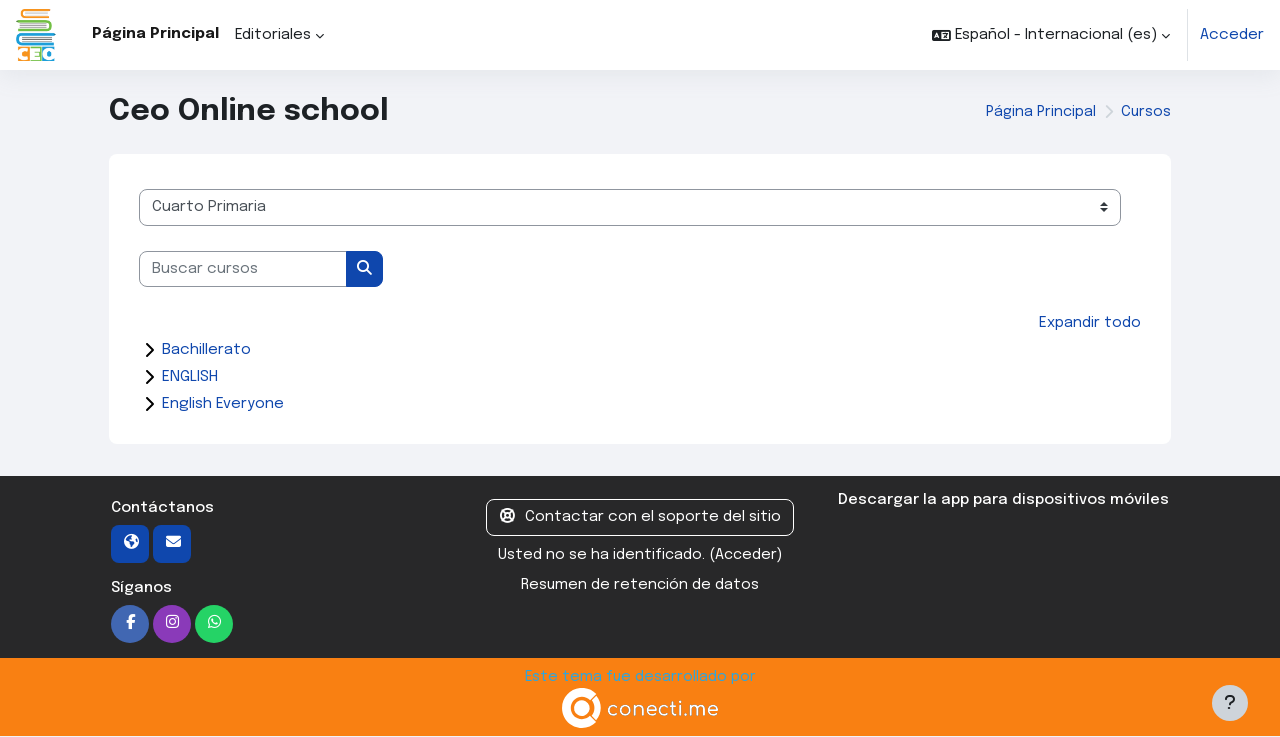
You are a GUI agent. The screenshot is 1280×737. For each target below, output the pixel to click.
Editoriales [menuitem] (273, 35)
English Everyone (223, 405)
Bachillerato (206, 351)
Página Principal (1038, 112)
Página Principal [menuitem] (155, 34)
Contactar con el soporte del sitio (640, 517)
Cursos (1145, 112)
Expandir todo (1090, 323)
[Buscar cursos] (243, 269)
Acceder (1232, 35)
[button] (1051, 35)
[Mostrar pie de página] (1230, 703)
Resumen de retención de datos (639, 586)
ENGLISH (190, 378)
